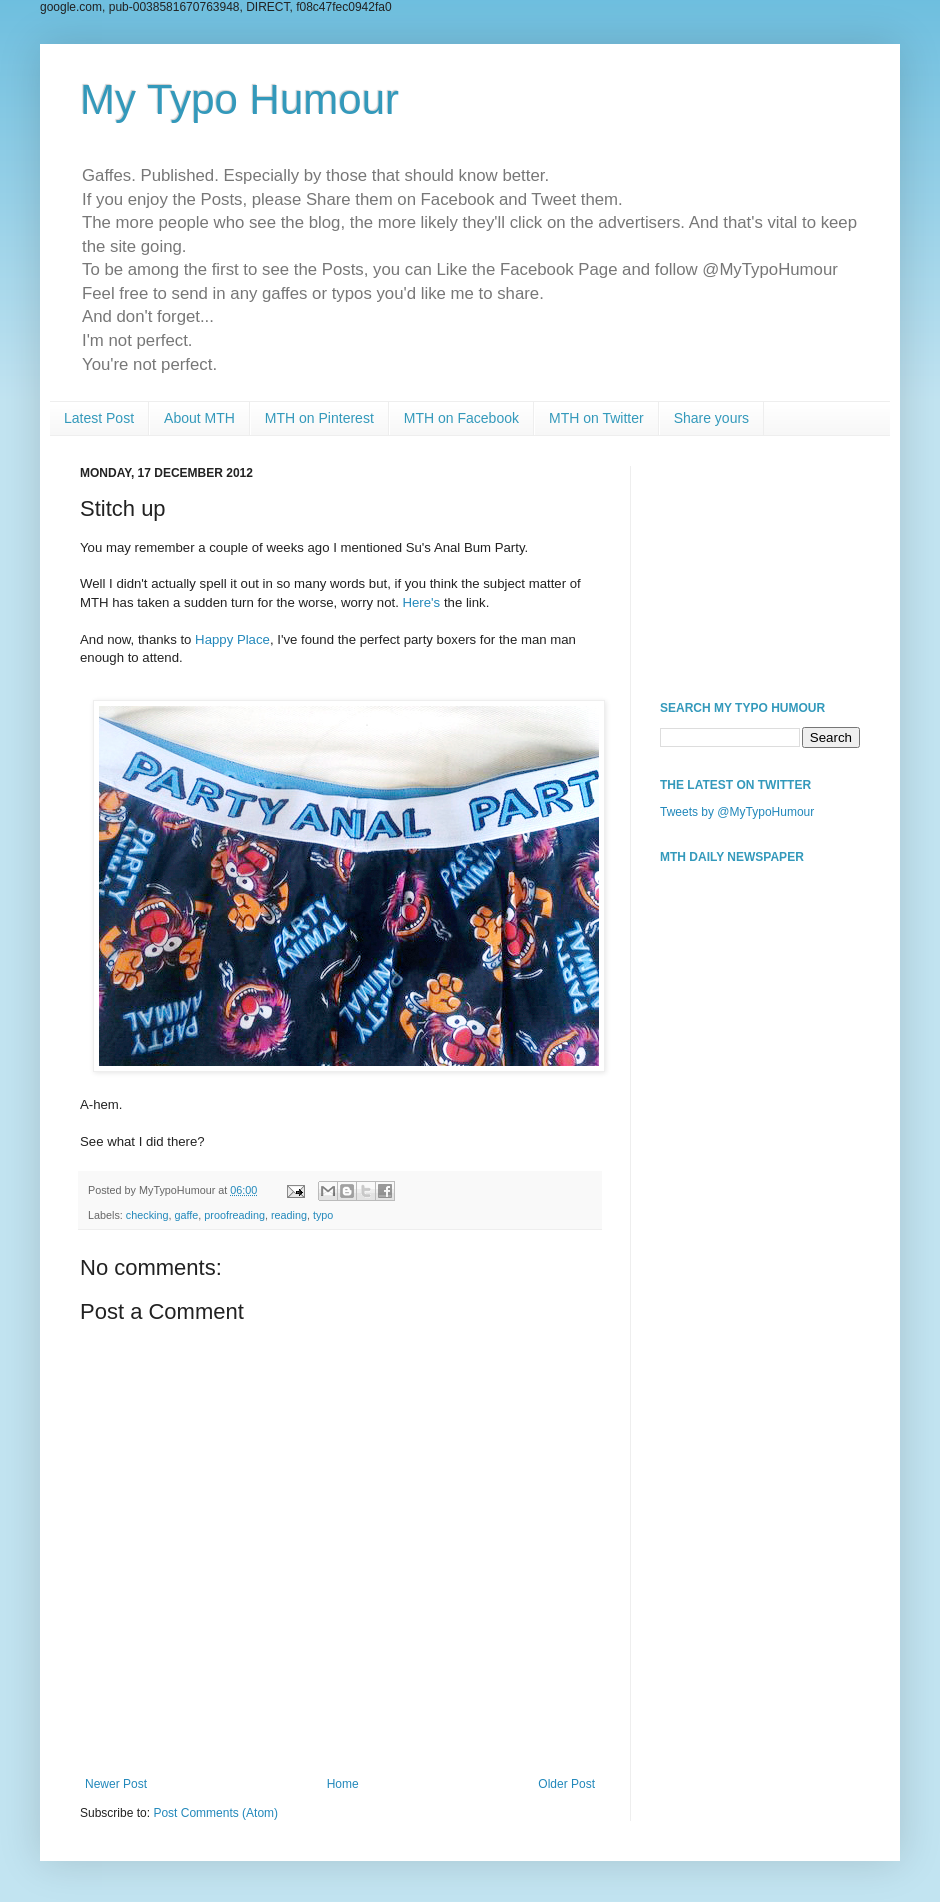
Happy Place (232, 639)
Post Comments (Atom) (215, 1813)
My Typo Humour (239, 99)
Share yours (711, 418)
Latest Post (99, 418)
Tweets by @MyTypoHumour (737, 812)
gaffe (186, 1215)
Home (343, 1784)
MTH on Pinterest (319, 418)
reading (289, 1215)
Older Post (566, 1784)
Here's (422, 602)
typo (323, 1215)
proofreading (234, 1215)
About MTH (199, 418)
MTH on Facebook (461, 418)
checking (147, 1215)
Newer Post (116, 1784)
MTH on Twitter (596, 418)
